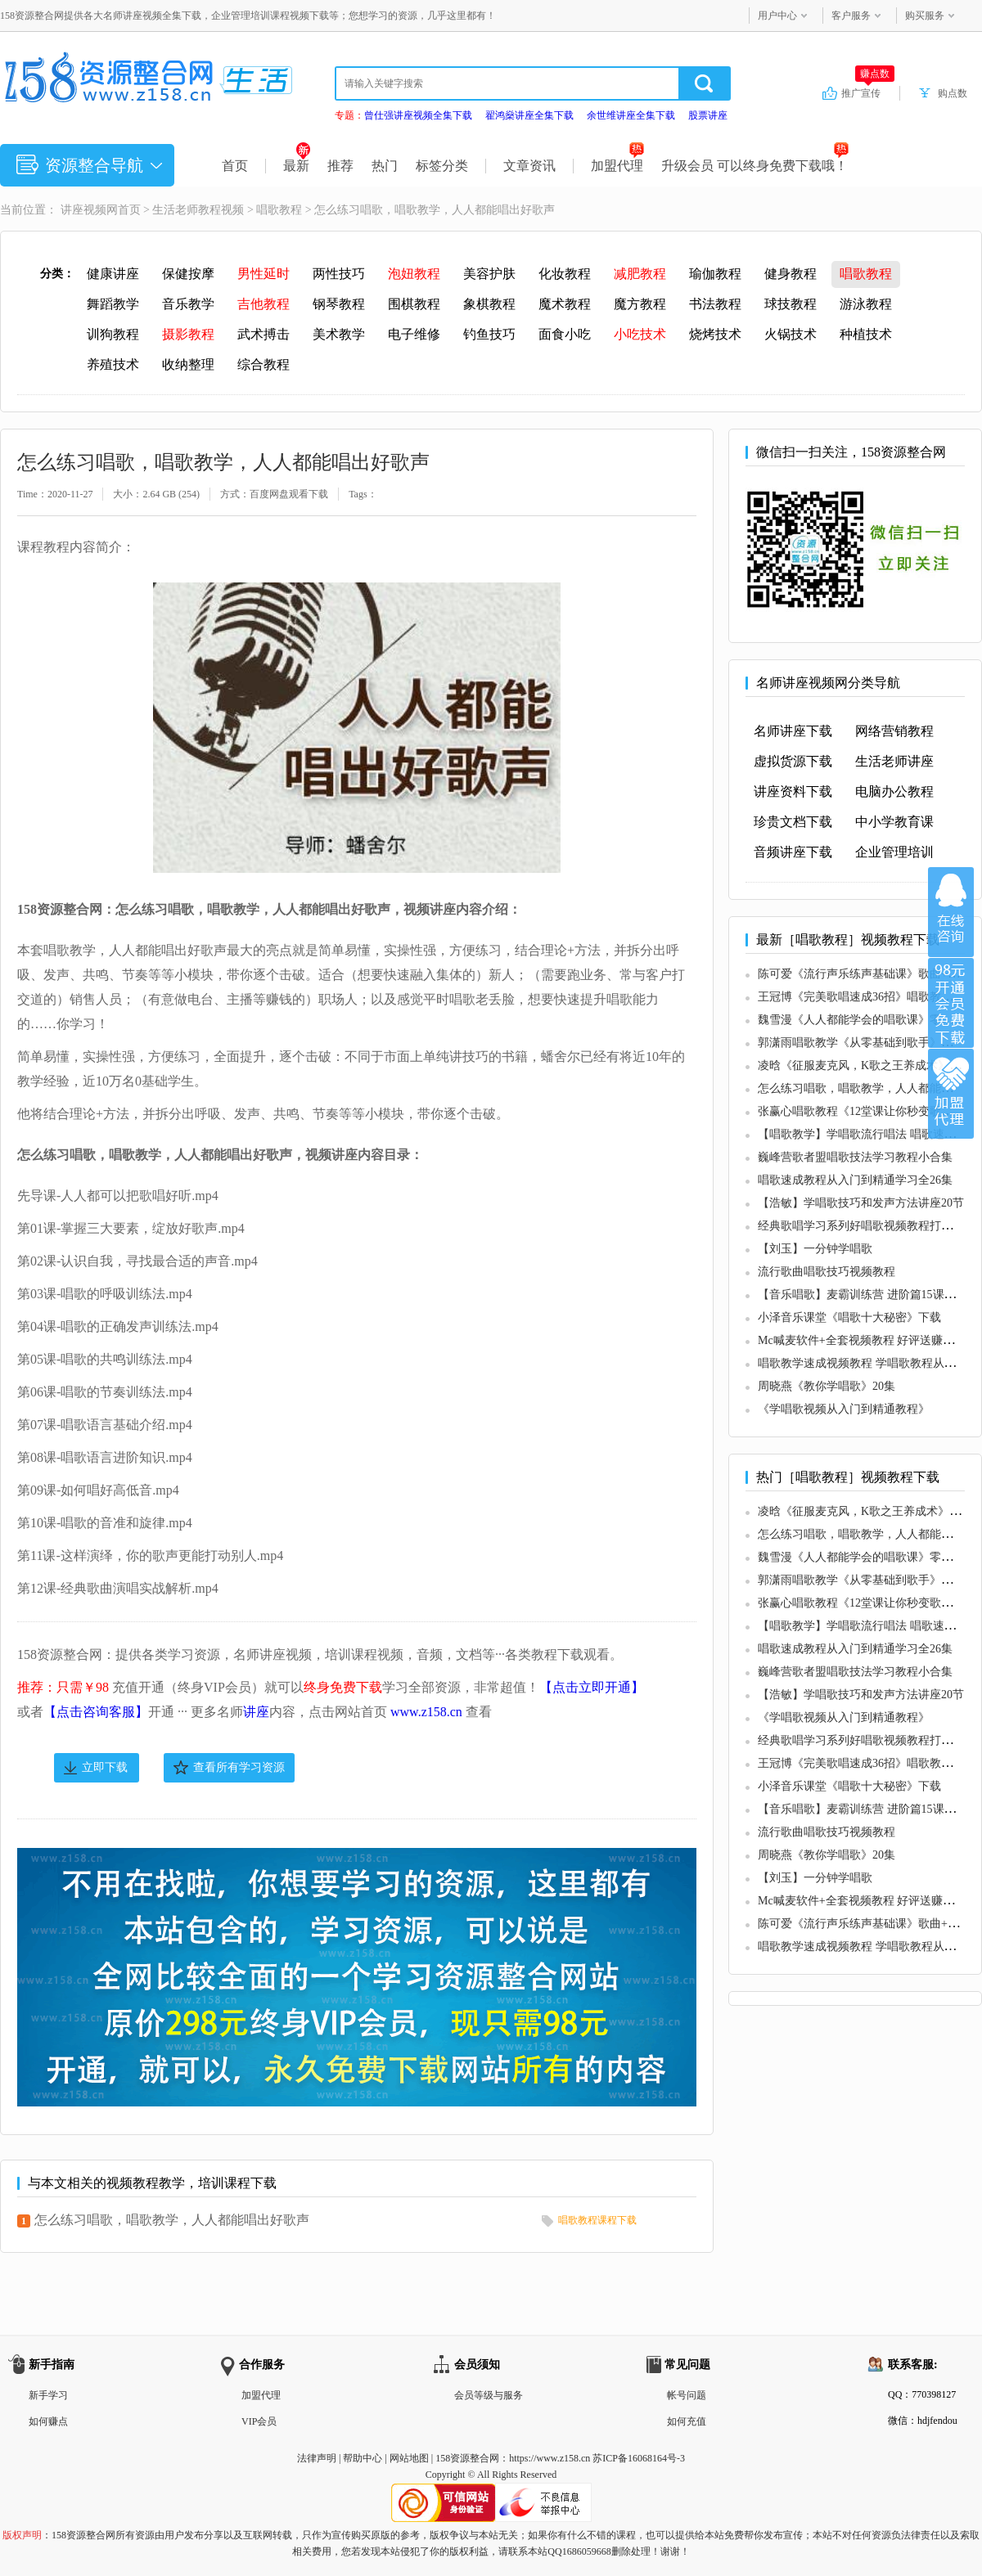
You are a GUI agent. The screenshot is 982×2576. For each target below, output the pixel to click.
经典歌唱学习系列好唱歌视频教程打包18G (865, 1226)
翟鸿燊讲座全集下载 (529, 115)
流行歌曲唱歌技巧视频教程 (826, 1272)
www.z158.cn (426, 1712)
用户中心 (777, 15)
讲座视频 (83, 210)
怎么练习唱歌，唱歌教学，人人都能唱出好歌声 (171, 2220)
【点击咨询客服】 (95, 1712)
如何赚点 (48, 2421)
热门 (385, 166)
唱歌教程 (279, 210)
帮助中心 (362, 2458)
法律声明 (316, 2458)
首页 (235, 166)
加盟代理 (617, 166)
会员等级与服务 (488, 2395)
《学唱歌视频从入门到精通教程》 (844, 1409)
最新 (296, 166)
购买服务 (924, 15)
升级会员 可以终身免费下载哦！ (755, 166)
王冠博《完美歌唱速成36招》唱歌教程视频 (866, 997)
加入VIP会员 (951, 1003)
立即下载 (105, 1767)
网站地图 (409, 2458)
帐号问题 (686, 2395)
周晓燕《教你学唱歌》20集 (826, 1386)
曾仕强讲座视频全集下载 (418, 115)
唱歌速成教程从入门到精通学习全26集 (855, 1180)
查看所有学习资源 (239, 1767)
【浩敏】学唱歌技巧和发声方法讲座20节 (861, 1203)
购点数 (952, 93)
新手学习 (48, 2395)
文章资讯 (529, 166)
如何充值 (686, 2421)
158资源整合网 (467, 2458)
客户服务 (851, 15)
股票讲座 (707, 115)
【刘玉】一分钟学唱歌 (815, 1249)
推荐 (340, 166)
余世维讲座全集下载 (631, 115)
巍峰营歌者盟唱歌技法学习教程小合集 (855, 1157)
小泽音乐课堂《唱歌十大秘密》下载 (849, 1317)
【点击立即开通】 (591, 1687)
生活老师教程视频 (198, 210)
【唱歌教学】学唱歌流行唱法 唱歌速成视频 (868, 1134)
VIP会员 (259, 2421)
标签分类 (442, 166)
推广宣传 (867, 92)
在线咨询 (951, 912)
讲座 (256, 1712)
